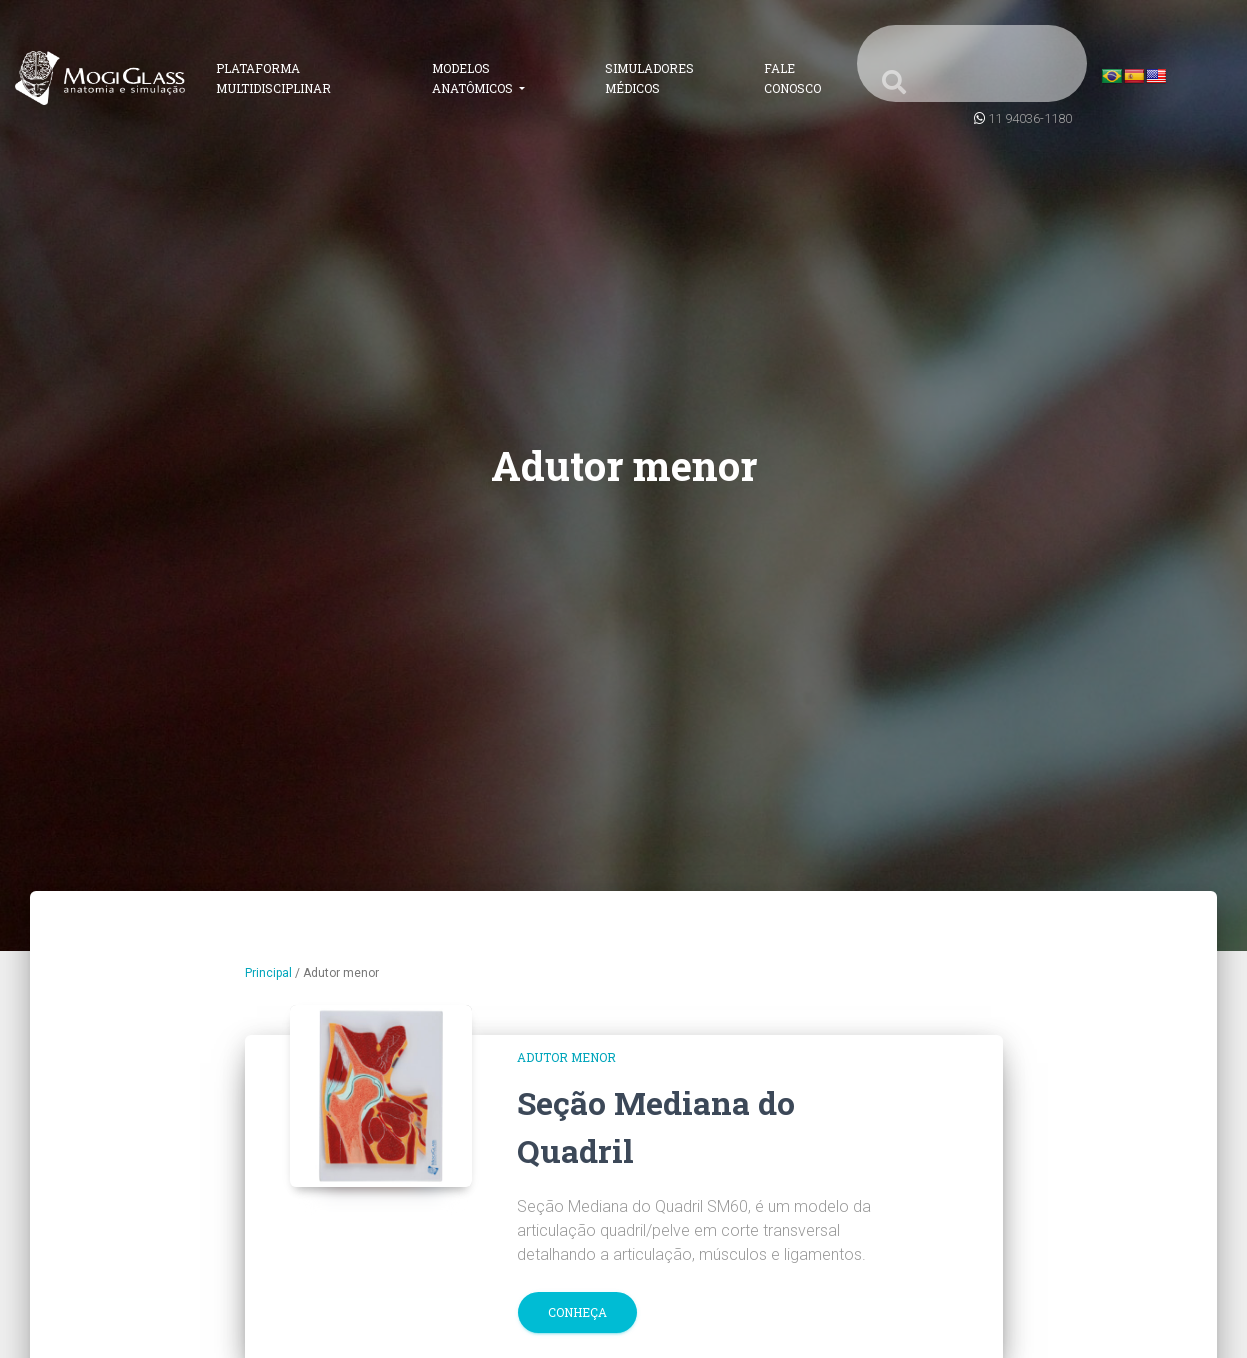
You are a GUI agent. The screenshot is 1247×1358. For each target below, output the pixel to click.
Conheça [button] (577, 1312)
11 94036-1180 (1030, 118)
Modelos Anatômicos (474, 78)
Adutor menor (566, 1057)
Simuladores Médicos (649, 78)
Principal (268, 973)
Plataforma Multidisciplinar (273, 78)
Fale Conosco (792, 78)
